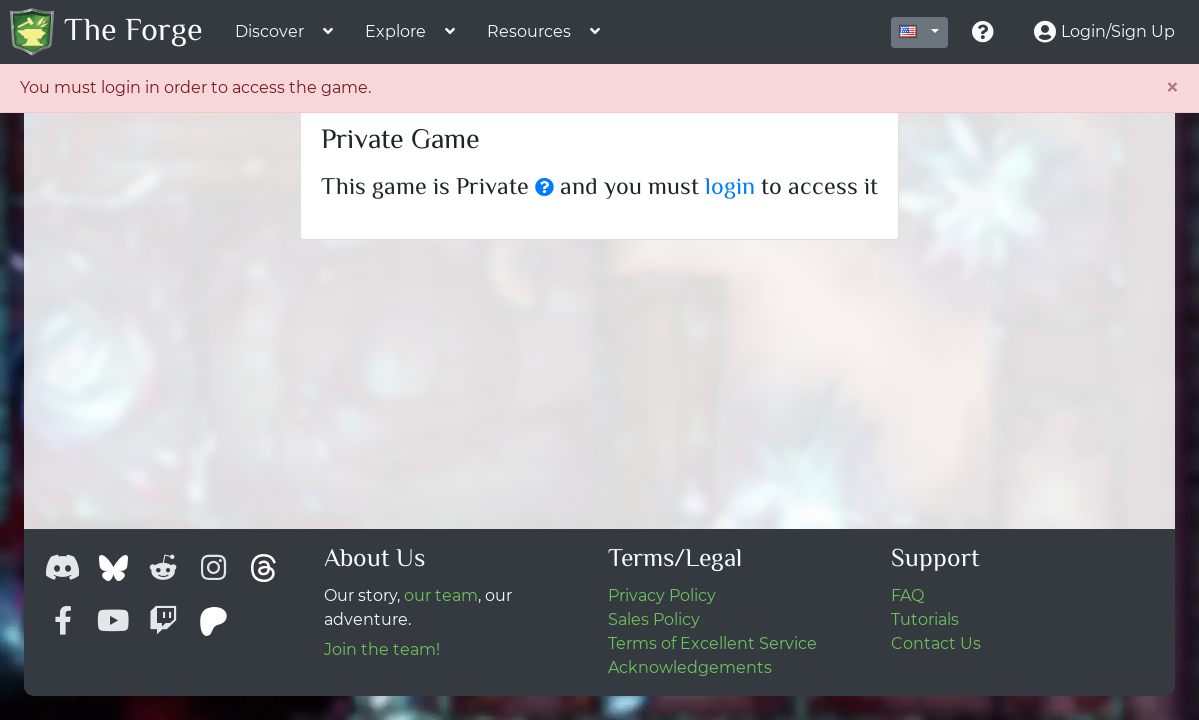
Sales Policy (654, 619)
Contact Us (936, 643)
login (730, 188)
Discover (269, 31)
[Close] (1172, 88)
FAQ (907, 595)
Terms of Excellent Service (712, 643)
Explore (395, 31)
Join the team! (382, 649)
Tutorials (925, 619)
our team (441, 595)
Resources (529, 31)
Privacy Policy (662, 595)
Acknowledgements (690, 667)
